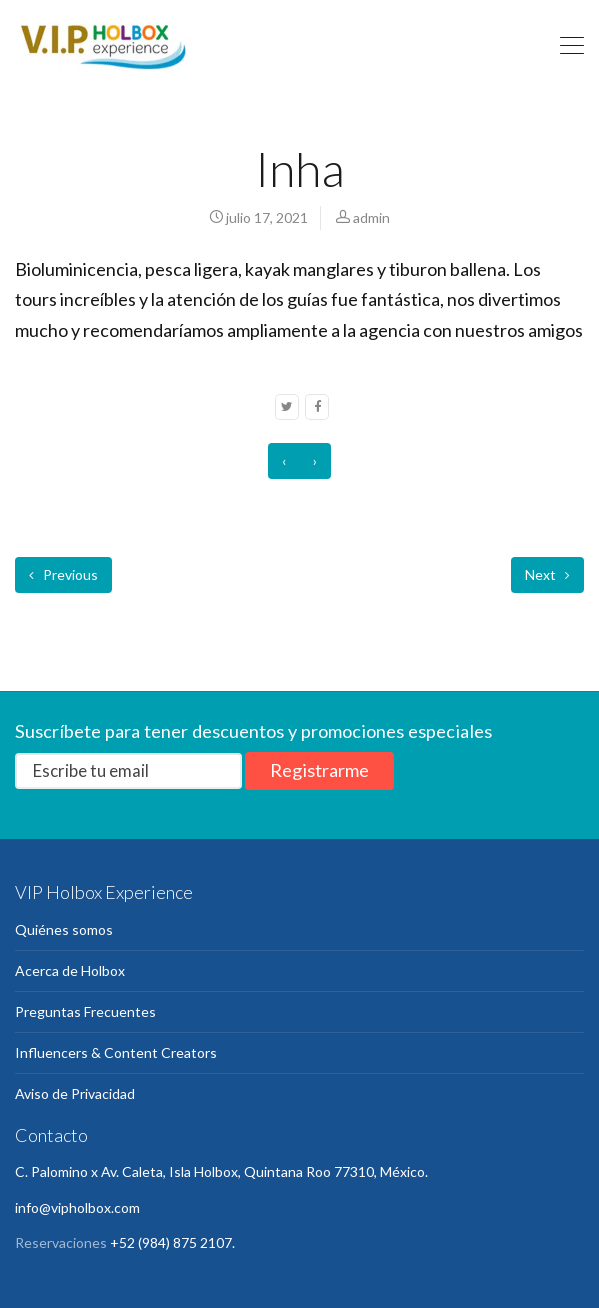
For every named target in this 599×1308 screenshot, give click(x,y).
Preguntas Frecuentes (85, 1011)
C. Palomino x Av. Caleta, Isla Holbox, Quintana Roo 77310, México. (221, 1171)
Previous (63, 574)
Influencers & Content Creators (116, 1052)
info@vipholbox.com (77, 1207)
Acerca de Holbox (70, 970)
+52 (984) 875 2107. (172, 1242)
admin (371, 217)
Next (547, 574)
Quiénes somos (64, 929)
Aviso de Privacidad (75, 1093)
